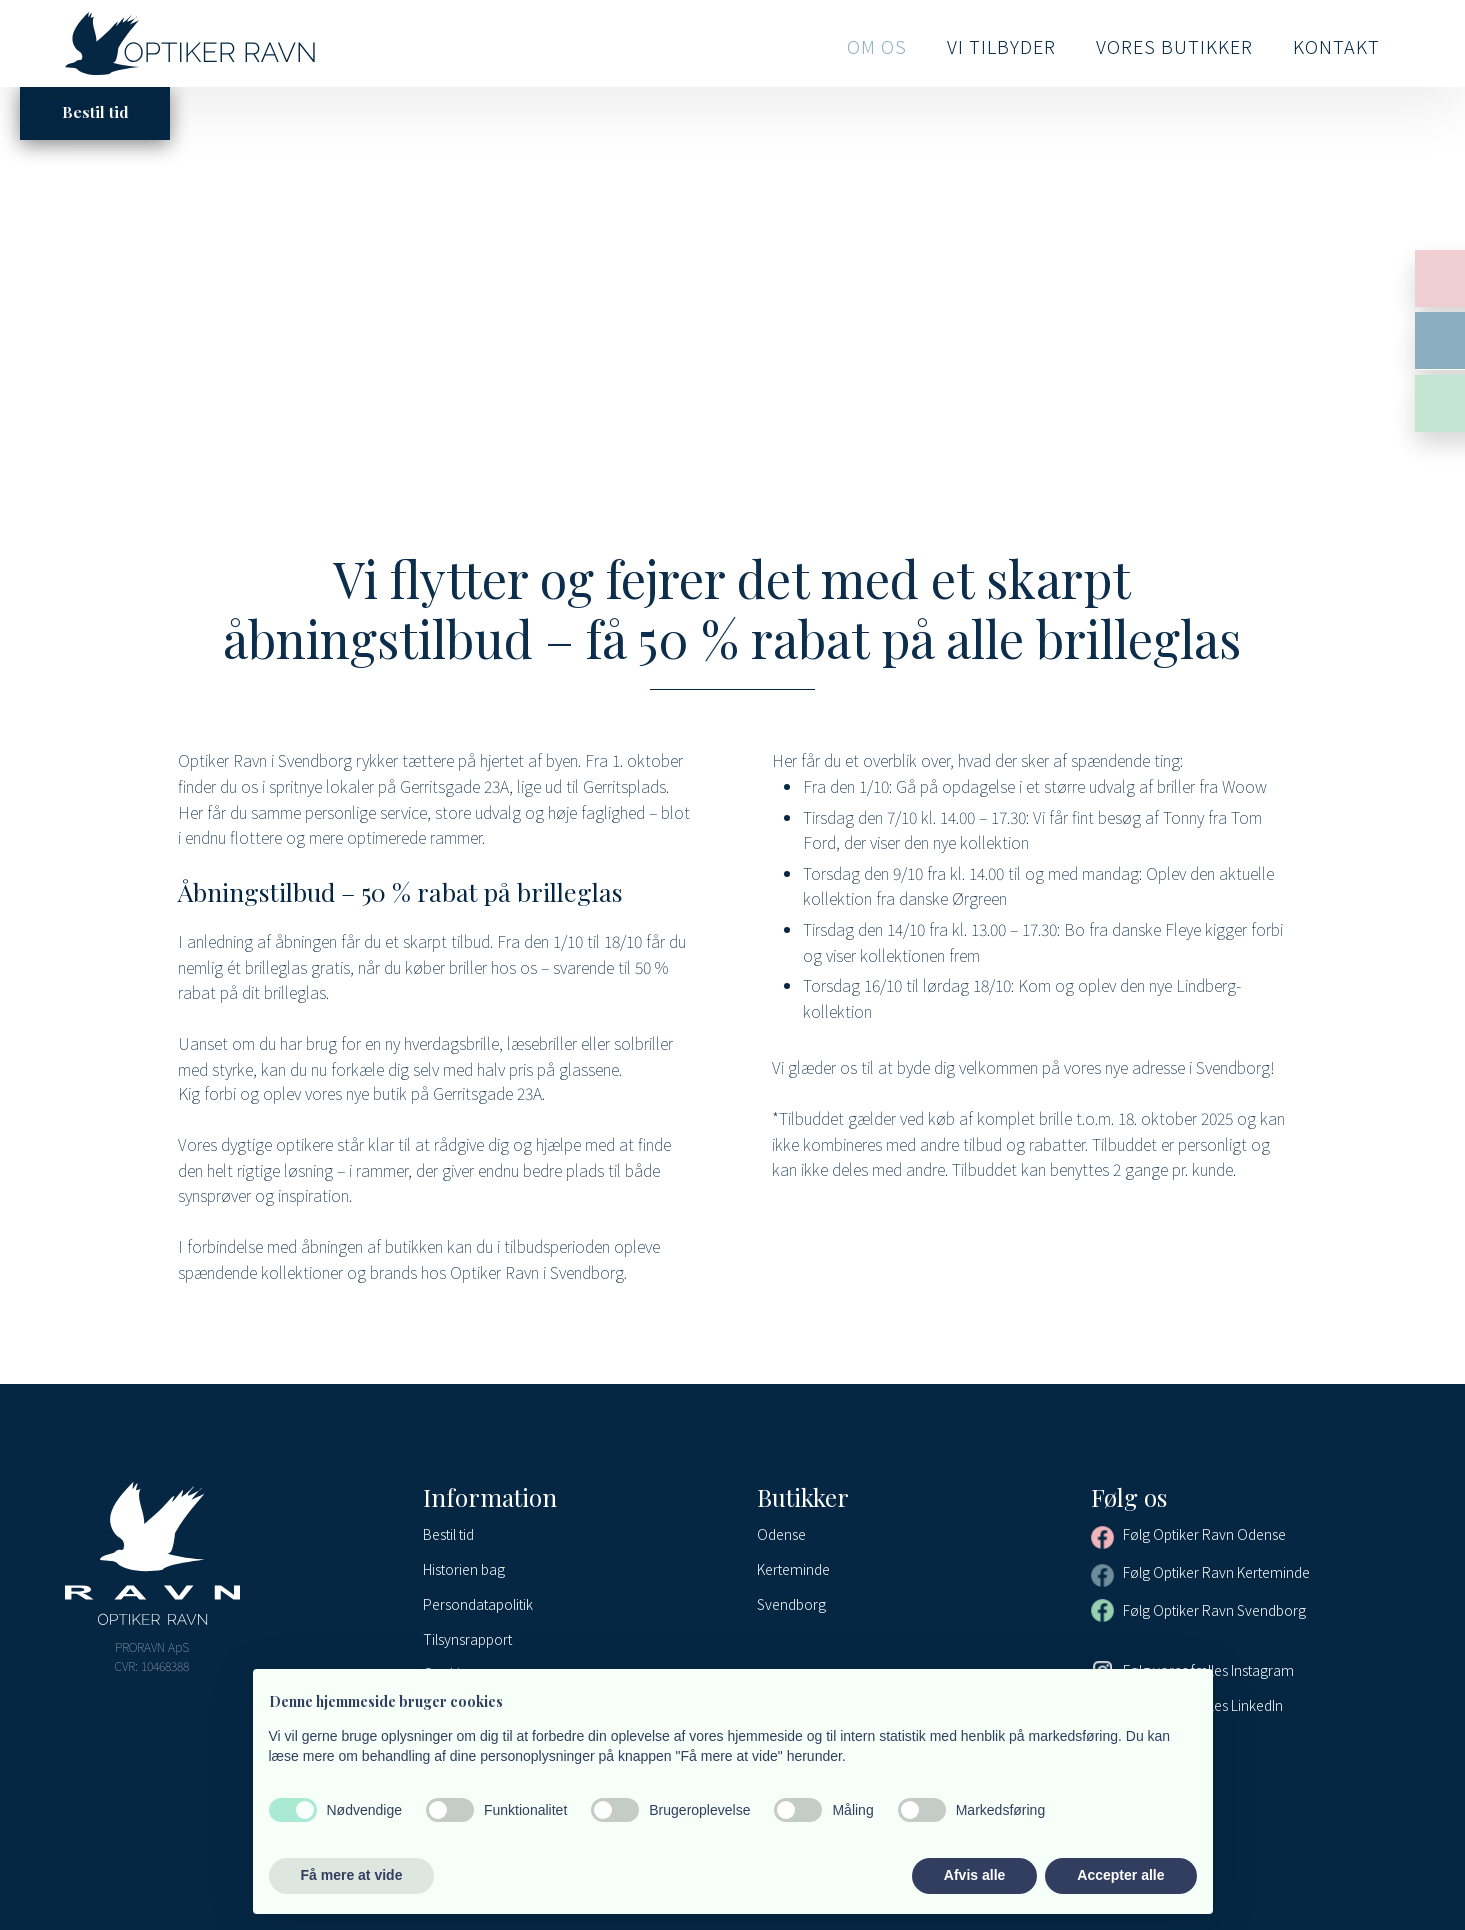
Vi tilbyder (1001, 46)
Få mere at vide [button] (352, 1875)
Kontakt (1336, 46)
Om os (877, 46)
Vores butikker (1174, 46)
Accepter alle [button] (1120, 1875)
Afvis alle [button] (974, 1875)
